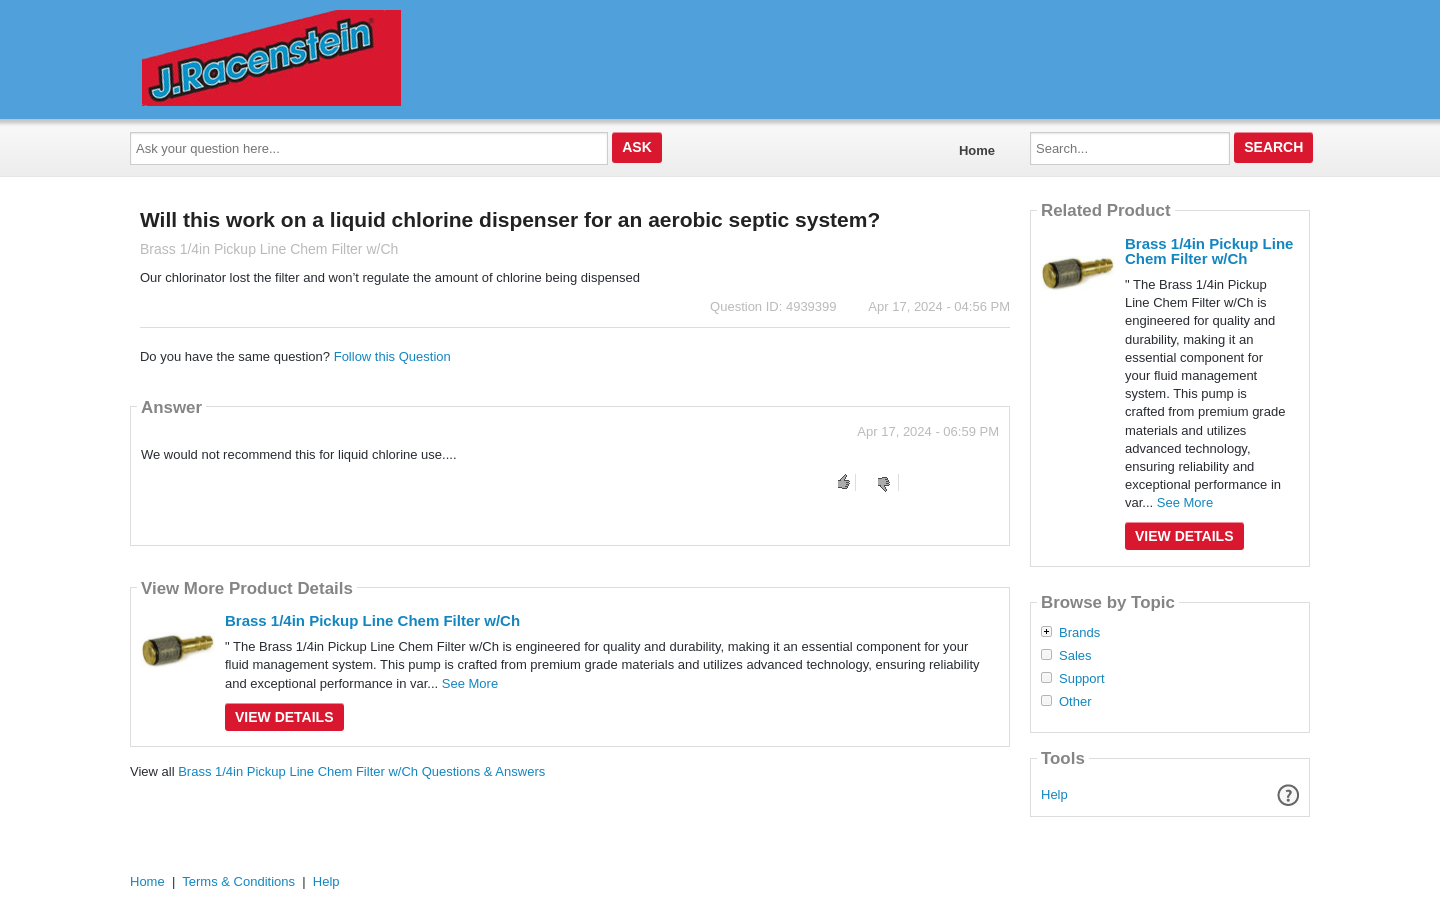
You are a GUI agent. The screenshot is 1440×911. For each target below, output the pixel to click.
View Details (284, 717)
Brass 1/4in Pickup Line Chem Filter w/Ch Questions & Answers (361, 771)
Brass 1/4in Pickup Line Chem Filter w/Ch (372, 620)
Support (1082, 679)
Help (1054, 794)
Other (1075, 702)
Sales (1075, 656)
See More (470, 683)
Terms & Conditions (238, 881)
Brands (1079, 633)
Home (977, 150)
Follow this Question (392, 356)
